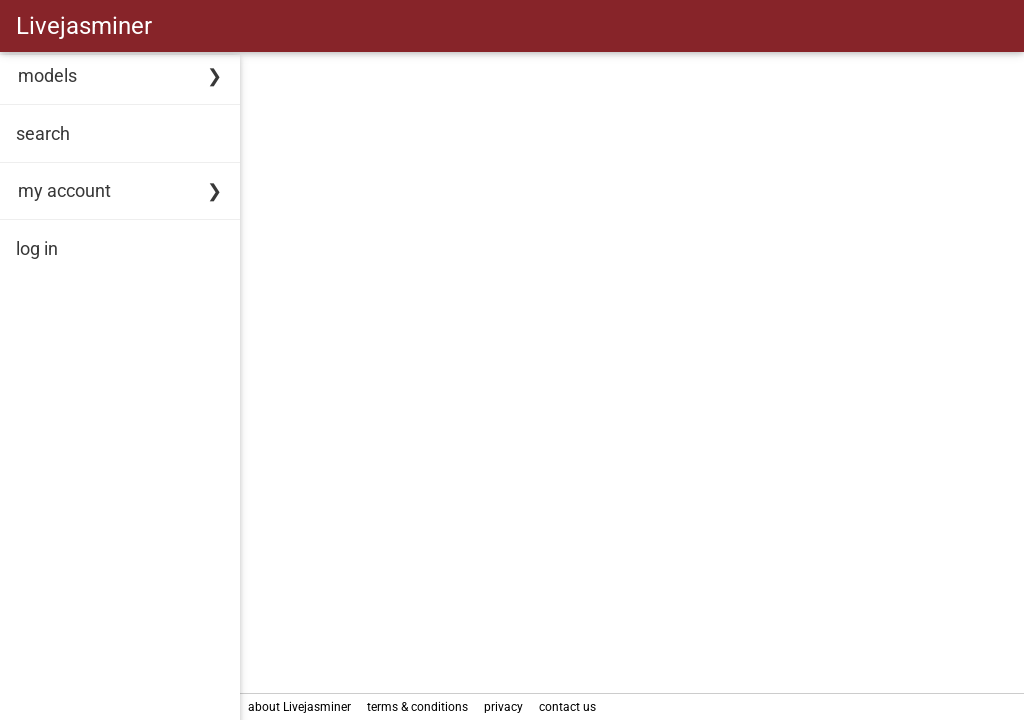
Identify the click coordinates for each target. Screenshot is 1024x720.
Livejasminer (84, 26)
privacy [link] (503, 707)
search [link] (43, 133)
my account (64, 190)
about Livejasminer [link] (299, 707)
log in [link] (37, 248)
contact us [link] (567, 707)
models (47, 75)
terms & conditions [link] (417, 707)
